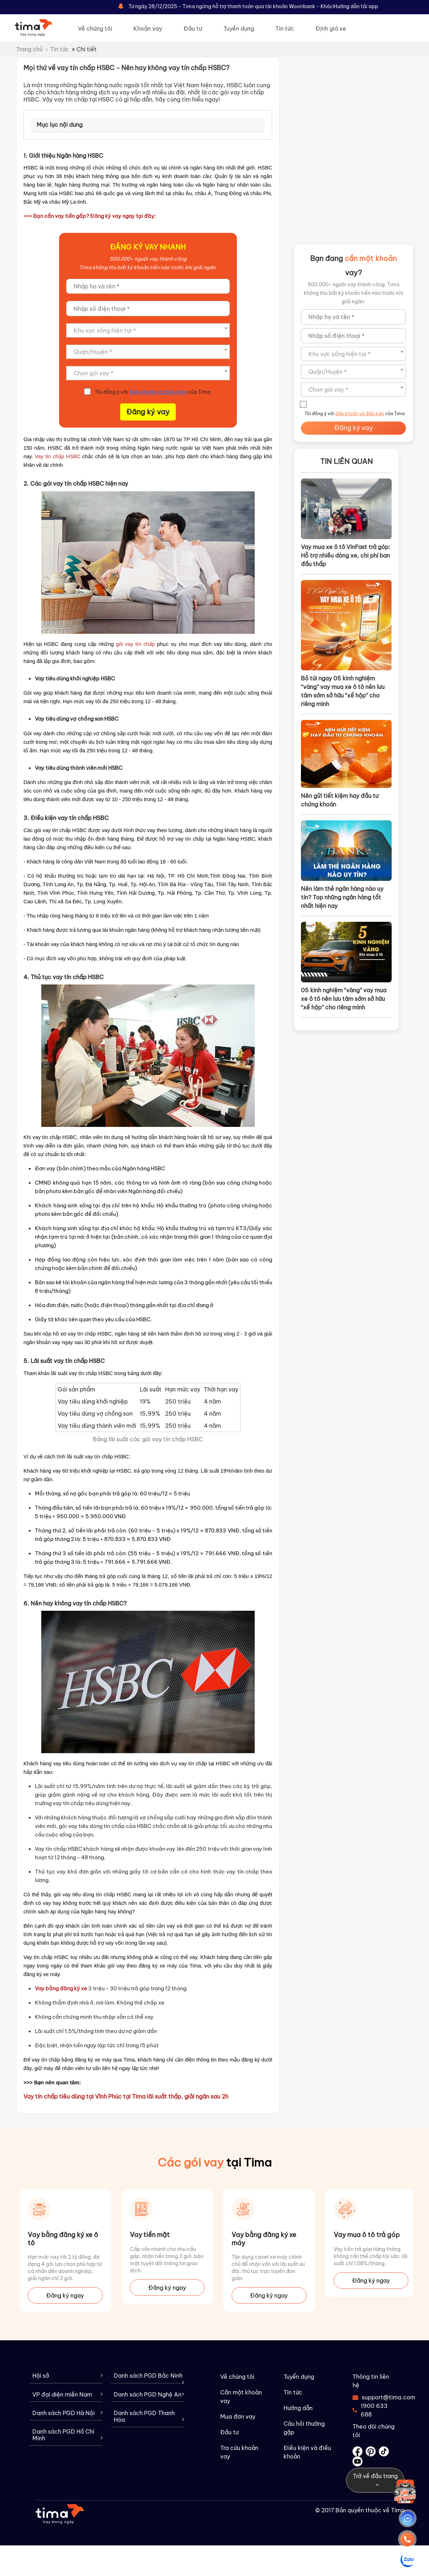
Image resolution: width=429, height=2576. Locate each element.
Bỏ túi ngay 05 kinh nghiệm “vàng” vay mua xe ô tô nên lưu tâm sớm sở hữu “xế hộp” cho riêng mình (343, 691)
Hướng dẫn (298, 2408)
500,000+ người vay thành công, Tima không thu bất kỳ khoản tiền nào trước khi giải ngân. (353, 293)
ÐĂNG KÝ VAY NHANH (148, 246)
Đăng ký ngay (65, 2295)
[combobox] (148, 330)
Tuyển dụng (238, 28)
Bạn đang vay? (353, 265)
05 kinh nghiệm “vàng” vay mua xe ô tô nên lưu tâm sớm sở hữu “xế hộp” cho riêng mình (343, 999)
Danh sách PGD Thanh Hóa (149, 2416)
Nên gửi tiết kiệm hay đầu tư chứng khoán (339, 800)
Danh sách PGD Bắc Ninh (149, 2377)
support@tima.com (374, 2397)
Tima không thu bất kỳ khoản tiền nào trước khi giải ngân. (148, 267)
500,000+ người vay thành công (148, 259)
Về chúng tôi (95, 28)
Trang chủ (29, 49)
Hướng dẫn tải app (356, 6)
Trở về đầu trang (375, 2479)
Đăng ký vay (148, 411)
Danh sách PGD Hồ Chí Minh (67, 2435)
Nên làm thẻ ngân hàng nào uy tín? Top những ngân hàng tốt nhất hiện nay (342, 897)
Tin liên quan (346, 461)
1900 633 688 (370, 2410)
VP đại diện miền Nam (67, 2394)
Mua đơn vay (237, 2416)
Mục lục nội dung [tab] (60, 124)
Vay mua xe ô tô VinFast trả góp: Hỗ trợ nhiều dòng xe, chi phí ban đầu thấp (345, 555)
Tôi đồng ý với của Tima (153, 392)
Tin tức (284, 28)
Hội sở (67, 2375)
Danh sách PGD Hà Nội (67, 2413)
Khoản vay (147, 28)
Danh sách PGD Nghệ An (149, 2394)
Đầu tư (193, 28)
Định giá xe (331, 28)
